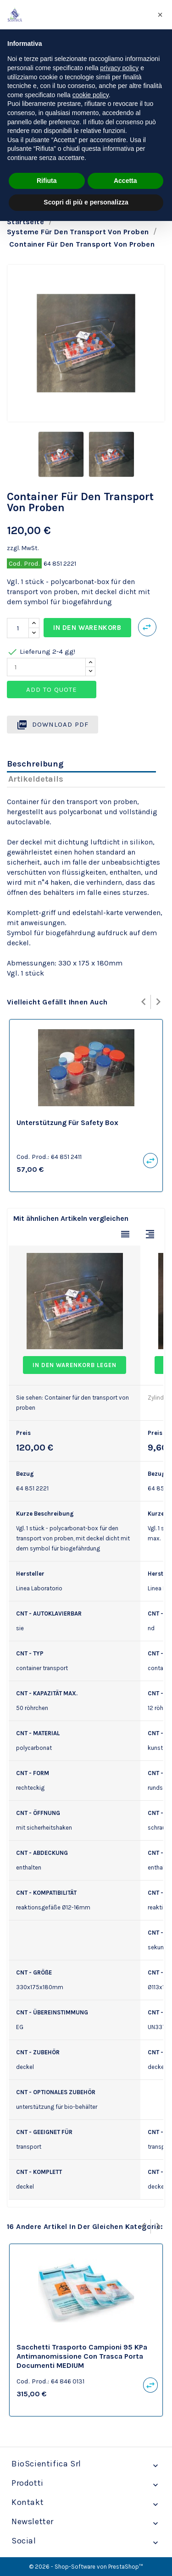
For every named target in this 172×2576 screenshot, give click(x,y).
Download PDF (53, 724)
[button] (160, 14)
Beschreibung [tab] (35, 764)
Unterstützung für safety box (67, 1122)
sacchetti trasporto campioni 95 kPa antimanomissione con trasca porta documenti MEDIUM (82, 2356)
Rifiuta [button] (47, 180)
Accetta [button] (125, 180)
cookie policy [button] (90, 95)
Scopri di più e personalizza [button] (86, 202)
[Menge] (18, 628)
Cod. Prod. (24, 563)
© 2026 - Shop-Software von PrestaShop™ (86, 2566)
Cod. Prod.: (33, 1157)
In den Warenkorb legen (75, 1365)
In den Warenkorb (87, 627)
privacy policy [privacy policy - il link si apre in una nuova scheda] (119, 68)
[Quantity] (46, 667)
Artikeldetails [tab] (35, 779)
